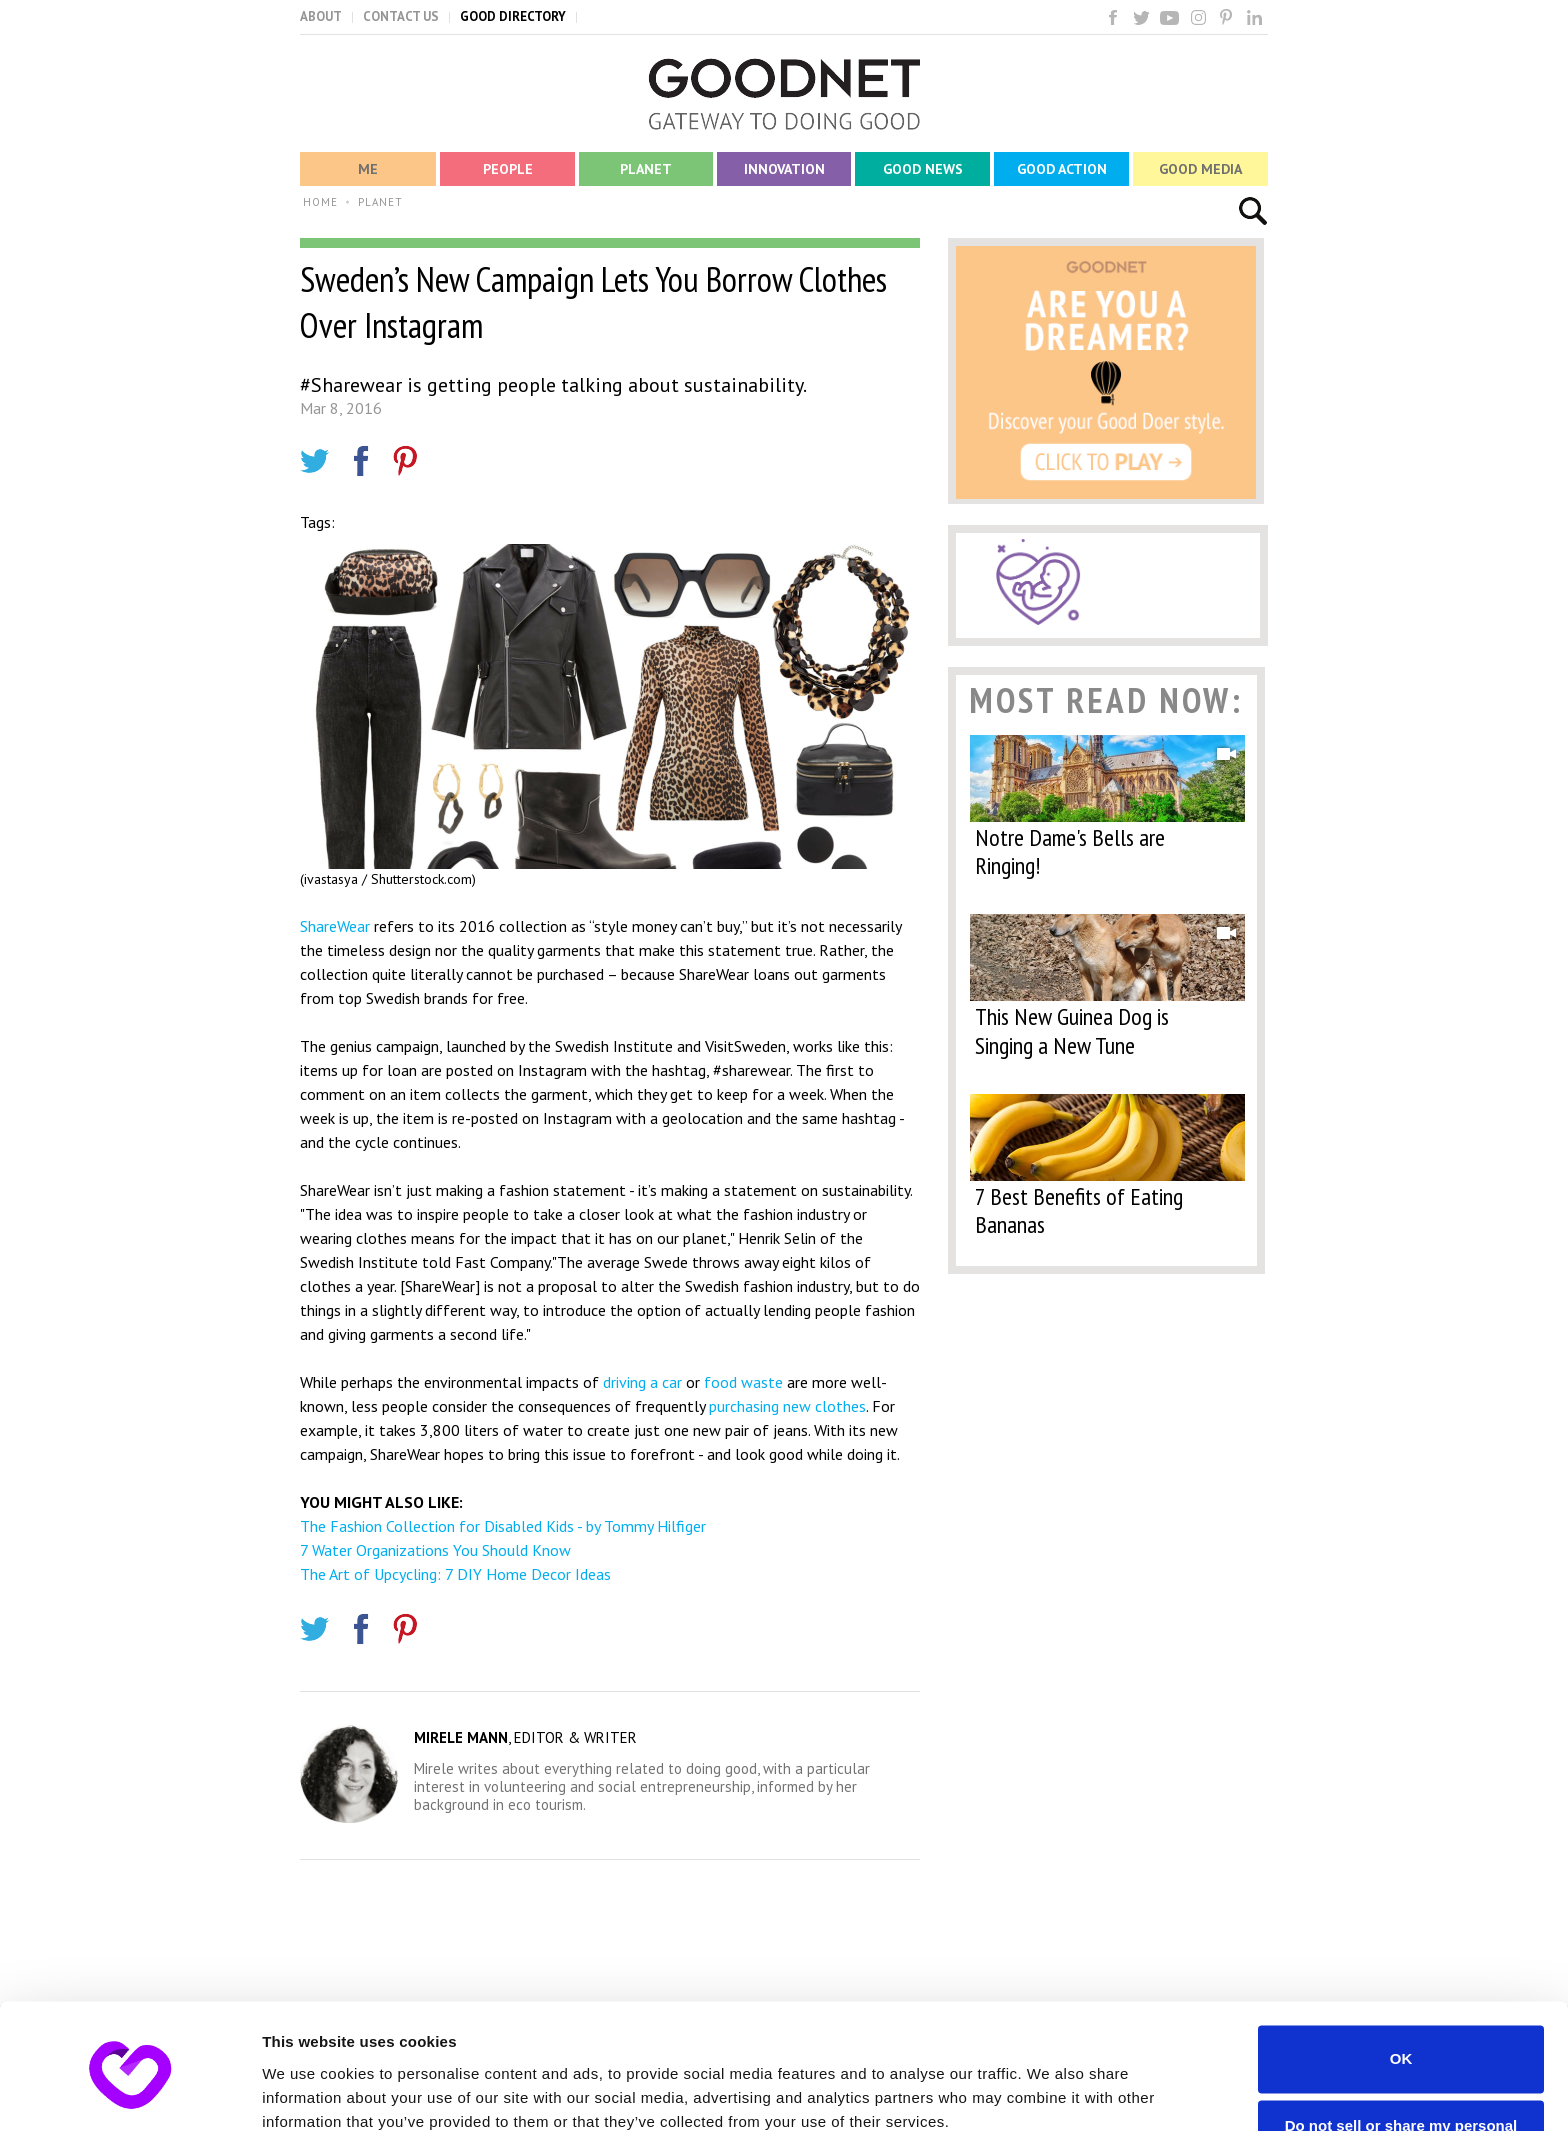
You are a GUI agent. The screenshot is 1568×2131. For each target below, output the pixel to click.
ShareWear (335, 926)
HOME (320, 202)
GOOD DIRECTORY (513, 16)
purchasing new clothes (787, 1406)
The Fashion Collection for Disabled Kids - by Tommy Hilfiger (503, 1526)
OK (1401, 1973)
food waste (743, 1382)
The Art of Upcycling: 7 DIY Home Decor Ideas (455, 1574)
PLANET (380, 202)
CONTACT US (401, 16)
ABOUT (321, 16)
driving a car (642, 1382)
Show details (308, 2091)
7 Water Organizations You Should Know (435, 1550)
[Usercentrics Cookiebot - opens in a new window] (129, 2092)
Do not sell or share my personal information (1401, 2049)
